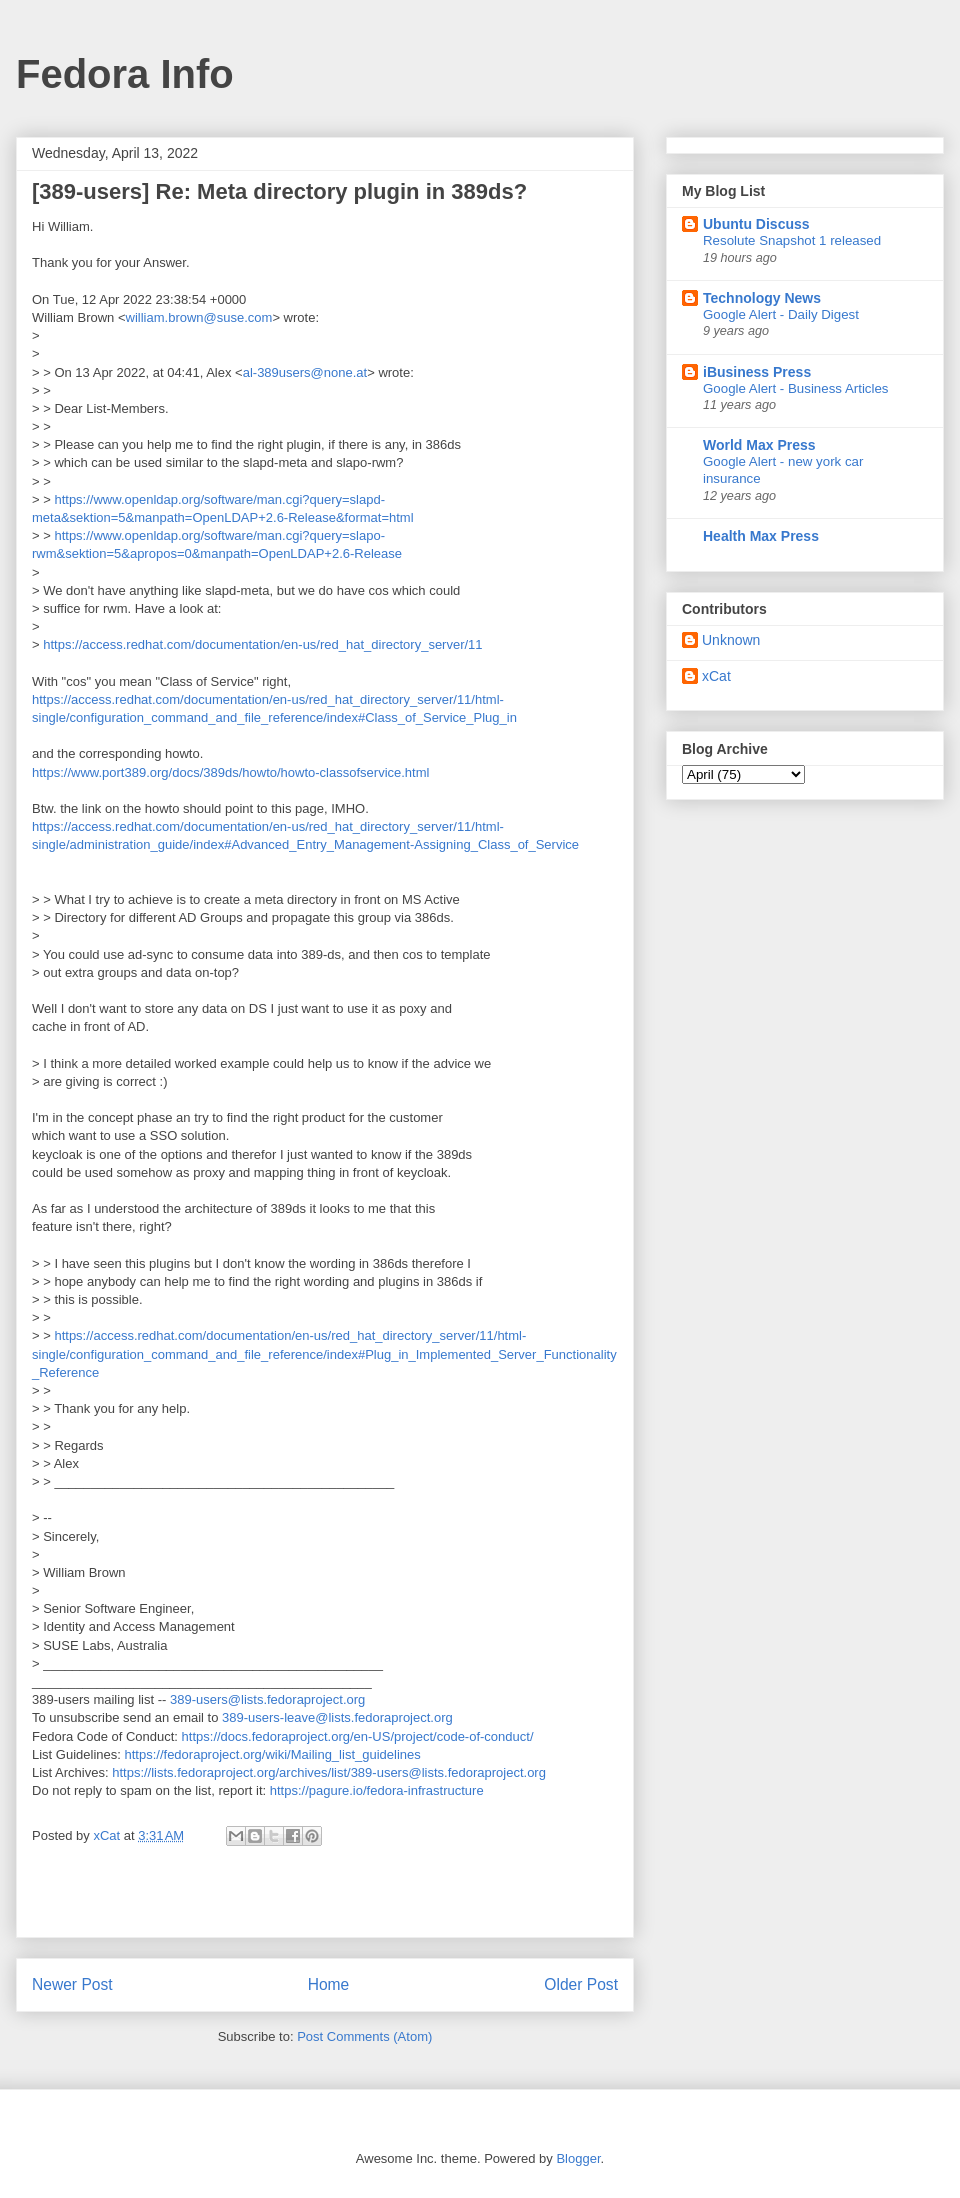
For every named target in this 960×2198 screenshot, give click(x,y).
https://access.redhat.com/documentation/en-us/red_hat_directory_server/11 (262, 644)
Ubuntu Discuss (756, 224)
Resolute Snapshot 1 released (792, 240)
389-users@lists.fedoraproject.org (267, 1699)
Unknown (731, 640)
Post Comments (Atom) (364, 2036)
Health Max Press (761, 536)
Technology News (762, 298)
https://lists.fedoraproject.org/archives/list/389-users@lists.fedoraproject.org (329, 1772)
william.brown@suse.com (199, 317)
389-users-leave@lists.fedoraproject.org (337, 1717)
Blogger (578, 2158)
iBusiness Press (757, 372)
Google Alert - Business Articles (796, 388)
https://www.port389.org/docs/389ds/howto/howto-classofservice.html (230, 772)
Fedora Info (125, 74)
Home (329, 1984)
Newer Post (72, 1984)
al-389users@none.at (305, 372)
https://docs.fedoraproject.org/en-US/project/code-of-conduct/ (358, 1736)
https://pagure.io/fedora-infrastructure (377, 1790)
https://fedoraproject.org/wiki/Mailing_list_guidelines (273, 1754)
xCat (716, 676)
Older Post (581, 1984)
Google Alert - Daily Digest (781, 314)
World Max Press (759, 445)
